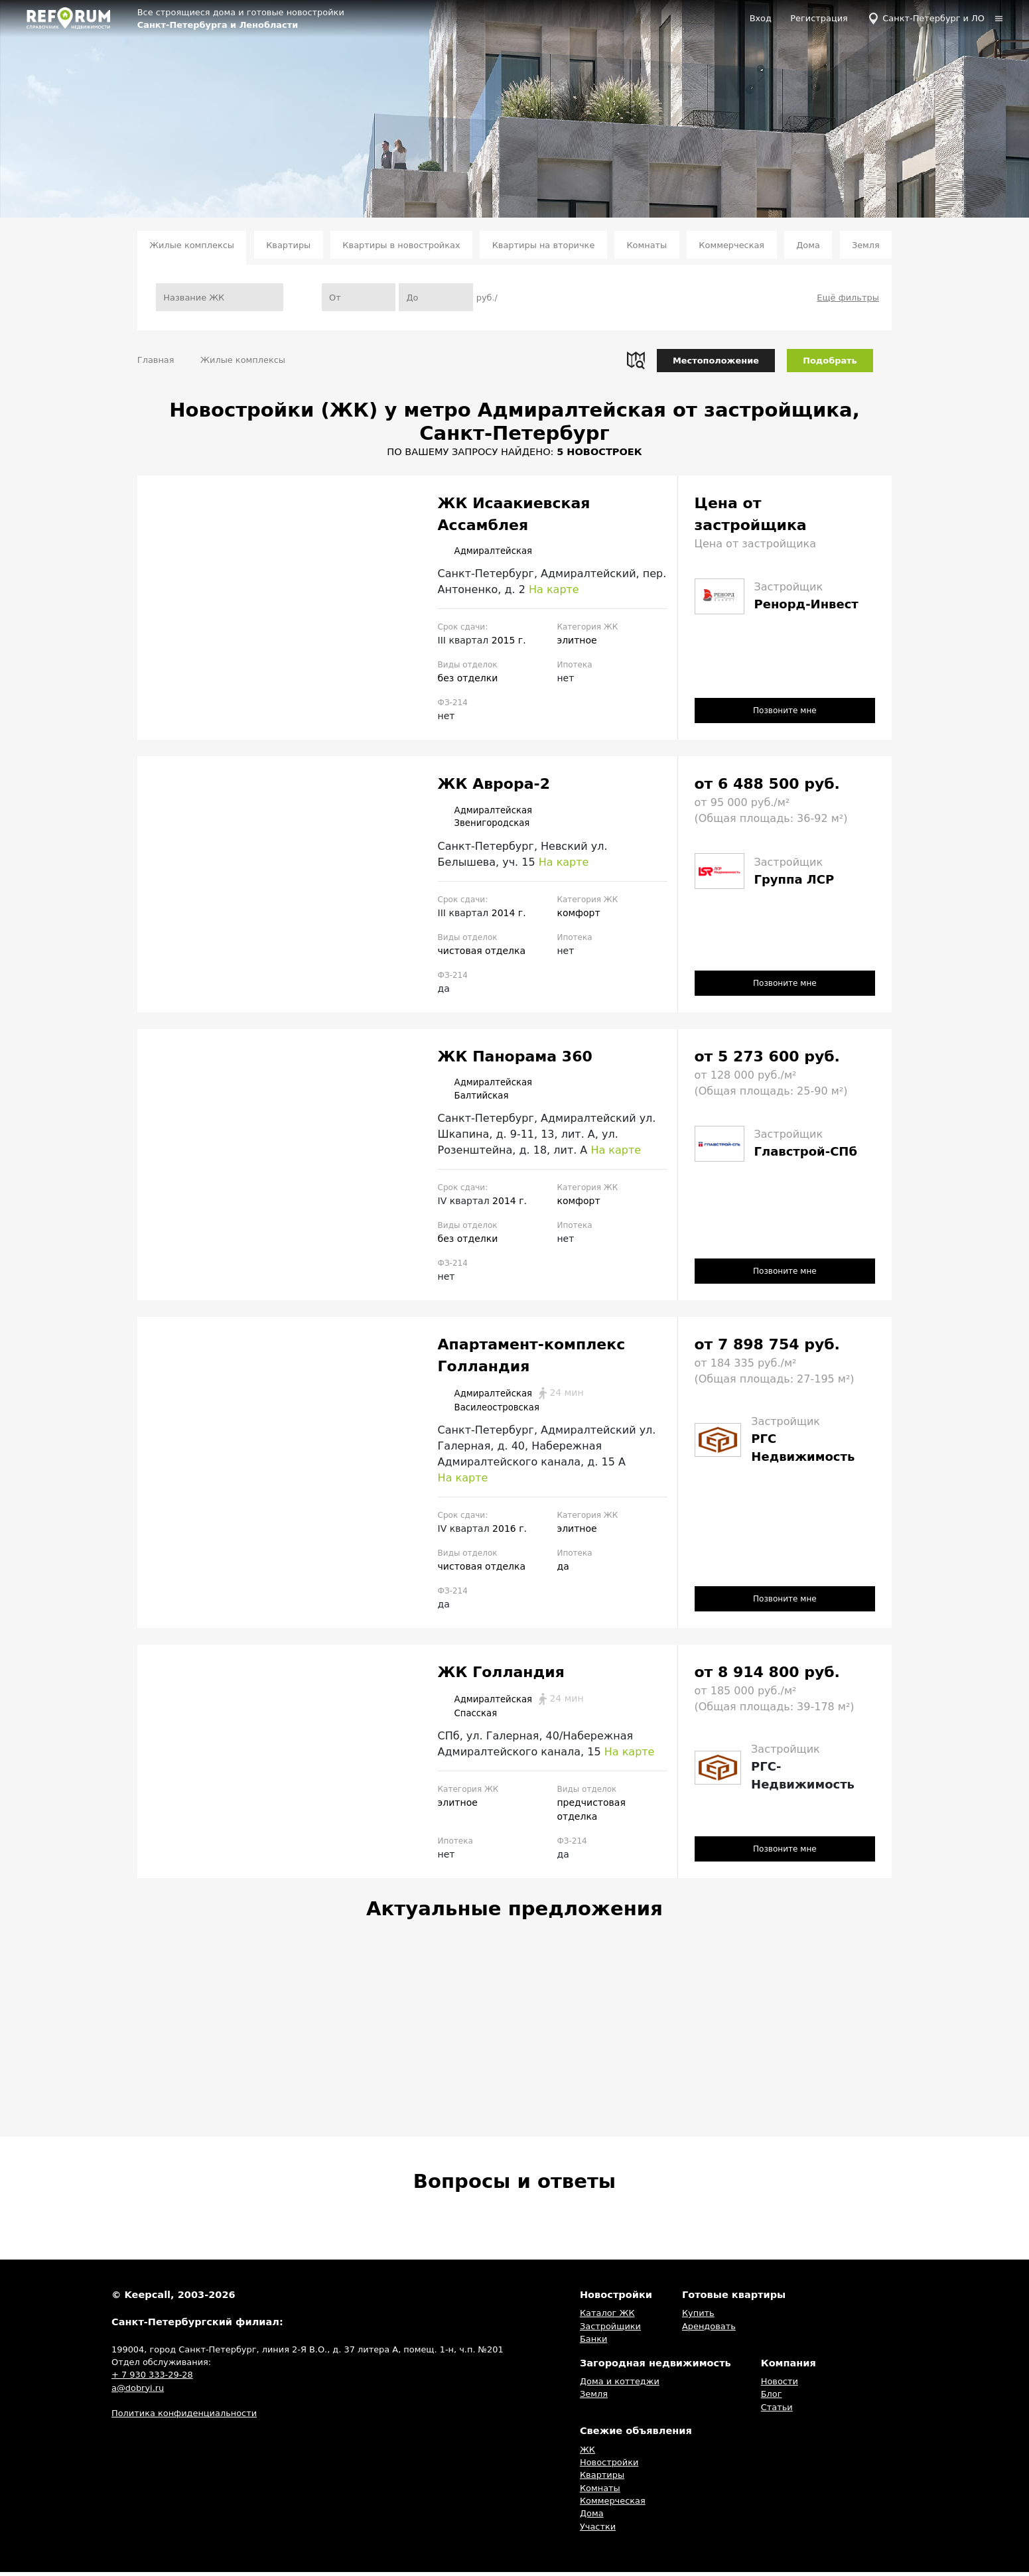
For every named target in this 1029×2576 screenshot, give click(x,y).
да (563, 1569)
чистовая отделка (482, 952)
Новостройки (609, 2466)
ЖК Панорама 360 (515, 1058)
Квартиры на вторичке (543, 245)
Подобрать (830, 361)
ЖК (587, 2453)
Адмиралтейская (493, 551)
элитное (576, 641)
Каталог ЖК (607, 2317)
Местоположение (716, 361)
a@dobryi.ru (137, 2392)
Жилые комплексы (191, 245)
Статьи (777, 2411)
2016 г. (509, 1531)
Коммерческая (731, 245)
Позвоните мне (785, 710)
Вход (761, 18)
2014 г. (509, 914)
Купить (698, 2317)
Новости (779, 2385)
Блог (771, 2398)
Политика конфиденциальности (184, 2417)
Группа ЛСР (794, 879)
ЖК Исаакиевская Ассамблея (514, 514)
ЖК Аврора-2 (494, 784)
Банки (593, 2343)
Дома (808, 245)
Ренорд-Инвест (806, 604)
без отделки (468, 678)
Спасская (472, 1717)
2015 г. (509, 641)
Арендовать (709, 2330)
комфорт (578, 914)
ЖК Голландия (501, 1675)
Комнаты (646, 245)
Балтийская (479, 1098)
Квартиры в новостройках (401, 245)
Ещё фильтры (848, 298)
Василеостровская (497, 1410)
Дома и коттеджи (619, 2385)
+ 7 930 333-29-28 (152, 2379)
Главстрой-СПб (805, 1153)
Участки (598, 2531)
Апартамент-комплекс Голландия (532, 1358)
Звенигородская (491, 824)
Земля (866, 245)
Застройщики (610, 2330)
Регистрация (819, 18)
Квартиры (288, 245)
